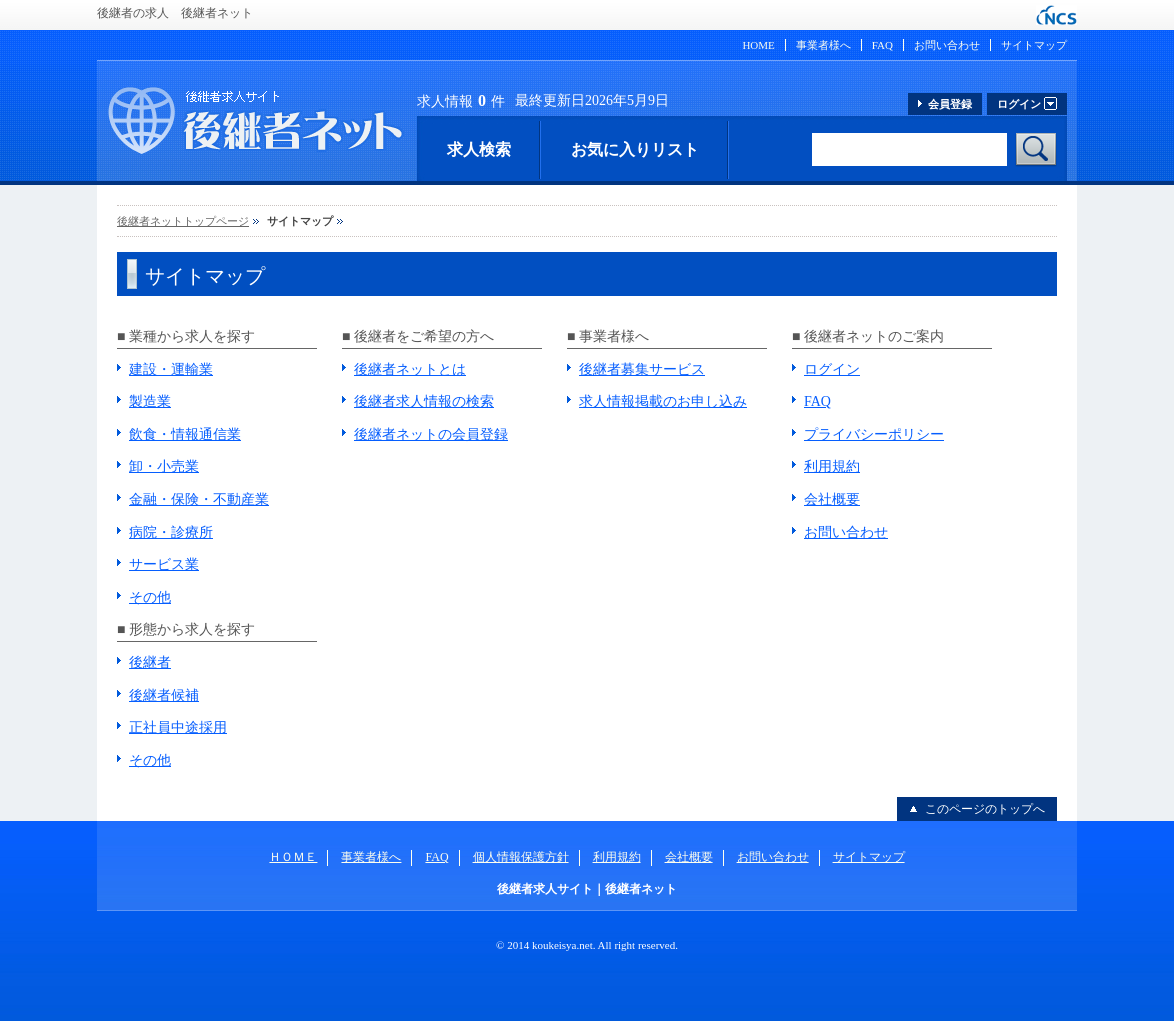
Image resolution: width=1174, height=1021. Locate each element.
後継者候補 (164, 695)
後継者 (150, 662)
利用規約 (832, 466)
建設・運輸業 (171, 369)
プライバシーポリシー (874, 434)
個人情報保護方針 (521, 857)
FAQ (882, 45)
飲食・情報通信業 (185, 434)
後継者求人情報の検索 (424, 401)
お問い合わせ (947, 45)
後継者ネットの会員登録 (431, 434)
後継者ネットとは (410, 369)
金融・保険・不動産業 (199, 499)
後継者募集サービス (642, 369)
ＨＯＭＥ (293, 857)
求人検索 (479, 149)
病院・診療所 (171, 532)
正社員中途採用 (178, 727)
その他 (150, 597)
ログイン (832, 369)
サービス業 (164, 564)
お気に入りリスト (635, 149)
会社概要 (832, 499)
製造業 (150, 401)
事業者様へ (823, 45)
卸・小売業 (164, 466)
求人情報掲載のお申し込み (663, 401)
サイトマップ (1034, 45)
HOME (758, 45)
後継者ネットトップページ (183, 221)
